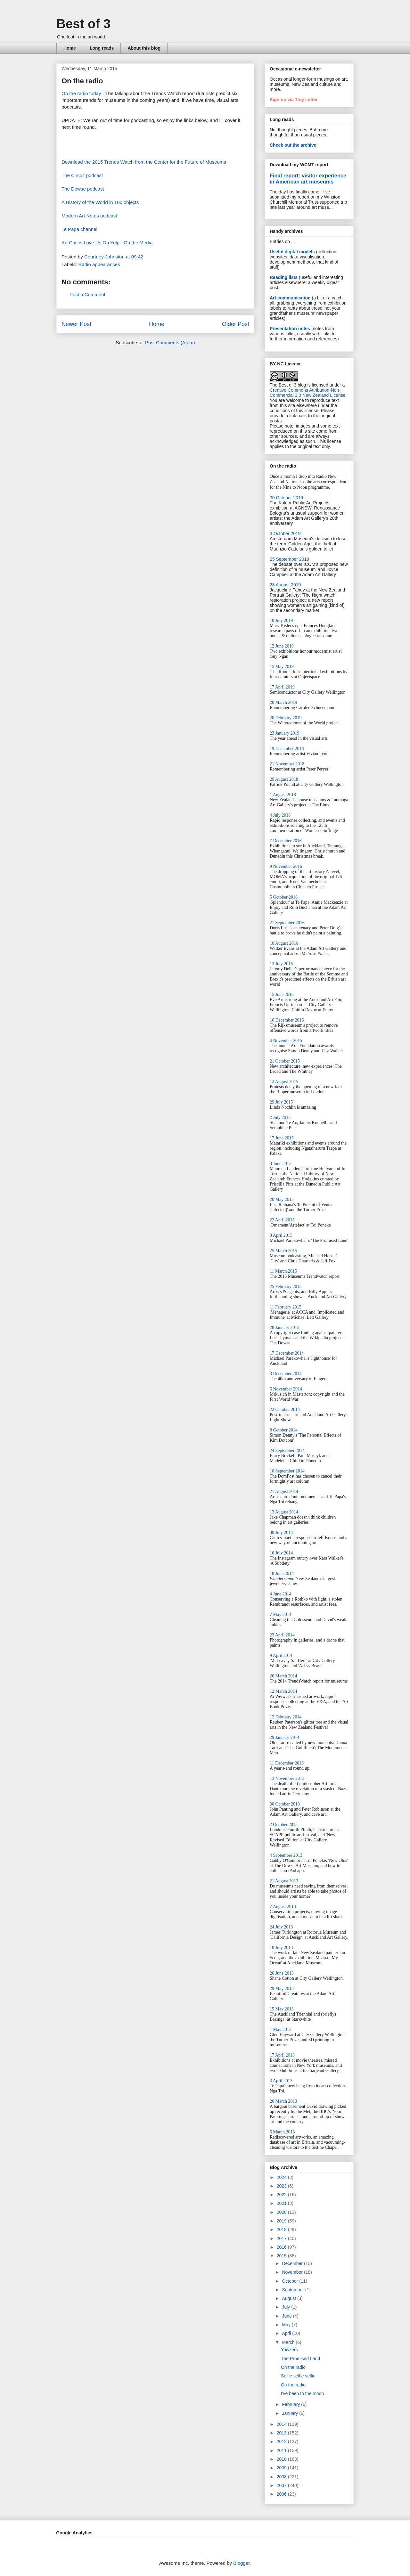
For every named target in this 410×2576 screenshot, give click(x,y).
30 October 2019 (286, 497)
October (290, 2281)
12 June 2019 (282, 646)
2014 (282, 2424)
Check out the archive (293, 145)
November (293, 2272)
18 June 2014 (282, 1573)
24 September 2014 (287, 1450)
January (290, 2413)
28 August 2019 (285, 584)
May (286, 2324)
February (291, 2404)
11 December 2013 (287, 1763)
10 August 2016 (284, 943)
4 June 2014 (280, 1594)
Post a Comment (87, 294)
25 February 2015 (286, 1286)
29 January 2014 (284, 1737)
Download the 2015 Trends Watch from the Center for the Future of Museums (144, 162)
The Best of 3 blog (288, 384)
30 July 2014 (281, 1532)
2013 (282, 2432)
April (287, 2333)
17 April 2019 (282, 687)
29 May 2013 (282, 1988)
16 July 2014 (281, 1553)
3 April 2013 (281, 2080)
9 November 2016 (286, 866)
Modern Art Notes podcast (89, 215)
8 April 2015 (281, 1235)
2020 (282, 2212)
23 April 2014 (282, 1635)
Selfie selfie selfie (298, 2375)
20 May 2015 (282, 1199)
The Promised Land (300, 2358)
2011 (282, 2450)
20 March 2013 (283, 2101)
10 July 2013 (281, 1947)
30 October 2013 (285, 1804)
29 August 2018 (284, 779)
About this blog (143, 48)
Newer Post (76, 324)
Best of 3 (83, 24)
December (293, 2263)
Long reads (102, 48)
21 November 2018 (287, 764)
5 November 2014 (286, 1389)
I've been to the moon (302, 2393)
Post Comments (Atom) (170, 342)
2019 (282, 2220)
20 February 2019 (286, 717)
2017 (282, 2238)
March (289, 2342)
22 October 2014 (285, 1409)
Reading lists (284, 277)
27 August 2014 (284, 1491)
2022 (282, 2194)
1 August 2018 (283, 794)
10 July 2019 (281, 620)
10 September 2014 (287, 1471)
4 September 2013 (286, 1855)
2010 (282, 2459)
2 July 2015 (280, 1117)
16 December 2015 (287, 1020)
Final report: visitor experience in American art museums (308, 178)
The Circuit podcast (82, 175)
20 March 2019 (283, 702)
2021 (282, 2203)
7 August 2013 (283, 1906)
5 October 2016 (284, 897)
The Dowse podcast (83, 189)
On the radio (293, 2367)
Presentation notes (290, 328)
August (289, 2298)
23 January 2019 (284, 733)
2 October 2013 (284, 1824)
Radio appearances (99, 264)
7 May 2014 (280, 1614)
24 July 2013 (281, 1927)
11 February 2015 (285, 1307)
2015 (282, 2255)
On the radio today (81, 93)
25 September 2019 (289, 559)
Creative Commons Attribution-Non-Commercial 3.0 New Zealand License (308, 392)
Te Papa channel (79, 229)
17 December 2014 (287, 1353)
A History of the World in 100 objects (100, 202)
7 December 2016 (286, 840)
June (287, 2316)
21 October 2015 (285, 1061)
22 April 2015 (282, 1220)
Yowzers (289, 2349)
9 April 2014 (281, 1655)
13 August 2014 (284, 1512)
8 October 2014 (284, 1430)
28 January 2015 (284, 1327)
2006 (282, 2494)
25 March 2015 (283, 1250)
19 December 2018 (287, 748)
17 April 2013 (282, 2055)
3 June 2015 (280, 1163)
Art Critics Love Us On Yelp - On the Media (107, 242)
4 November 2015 (286, 1040)
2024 (282, 2177)
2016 (282, 2247)
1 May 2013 (280, 2029)
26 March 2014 (283, 1676)
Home (69, 48)
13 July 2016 (281, 963)
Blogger (241, 2563)
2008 (282, 2476)
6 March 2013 (282, 2132)
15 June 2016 (282, 994)
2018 (282, 2229)
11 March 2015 (283, 1271)
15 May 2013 (282, 2009)
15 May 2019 (282, 666)
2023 (282, 2186)
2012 (282, 2441)
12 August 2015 (284, 1081)
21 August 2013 (284, 1881)
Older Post (235, 324)
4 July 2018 (280, 815)
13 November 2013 (287, 1778)
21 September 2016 (287, 922)
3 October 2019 (285, 533)
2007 (282, 2485)
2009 (282, 2467)
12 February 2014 (286, 1717)
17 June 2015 (282, 1138)
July (286, 2307)
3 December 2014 (286, 1373)
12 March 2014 (283, 1691)
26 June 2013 (282, 1973)
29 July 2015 (281, 1102)
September (293, 2289)
